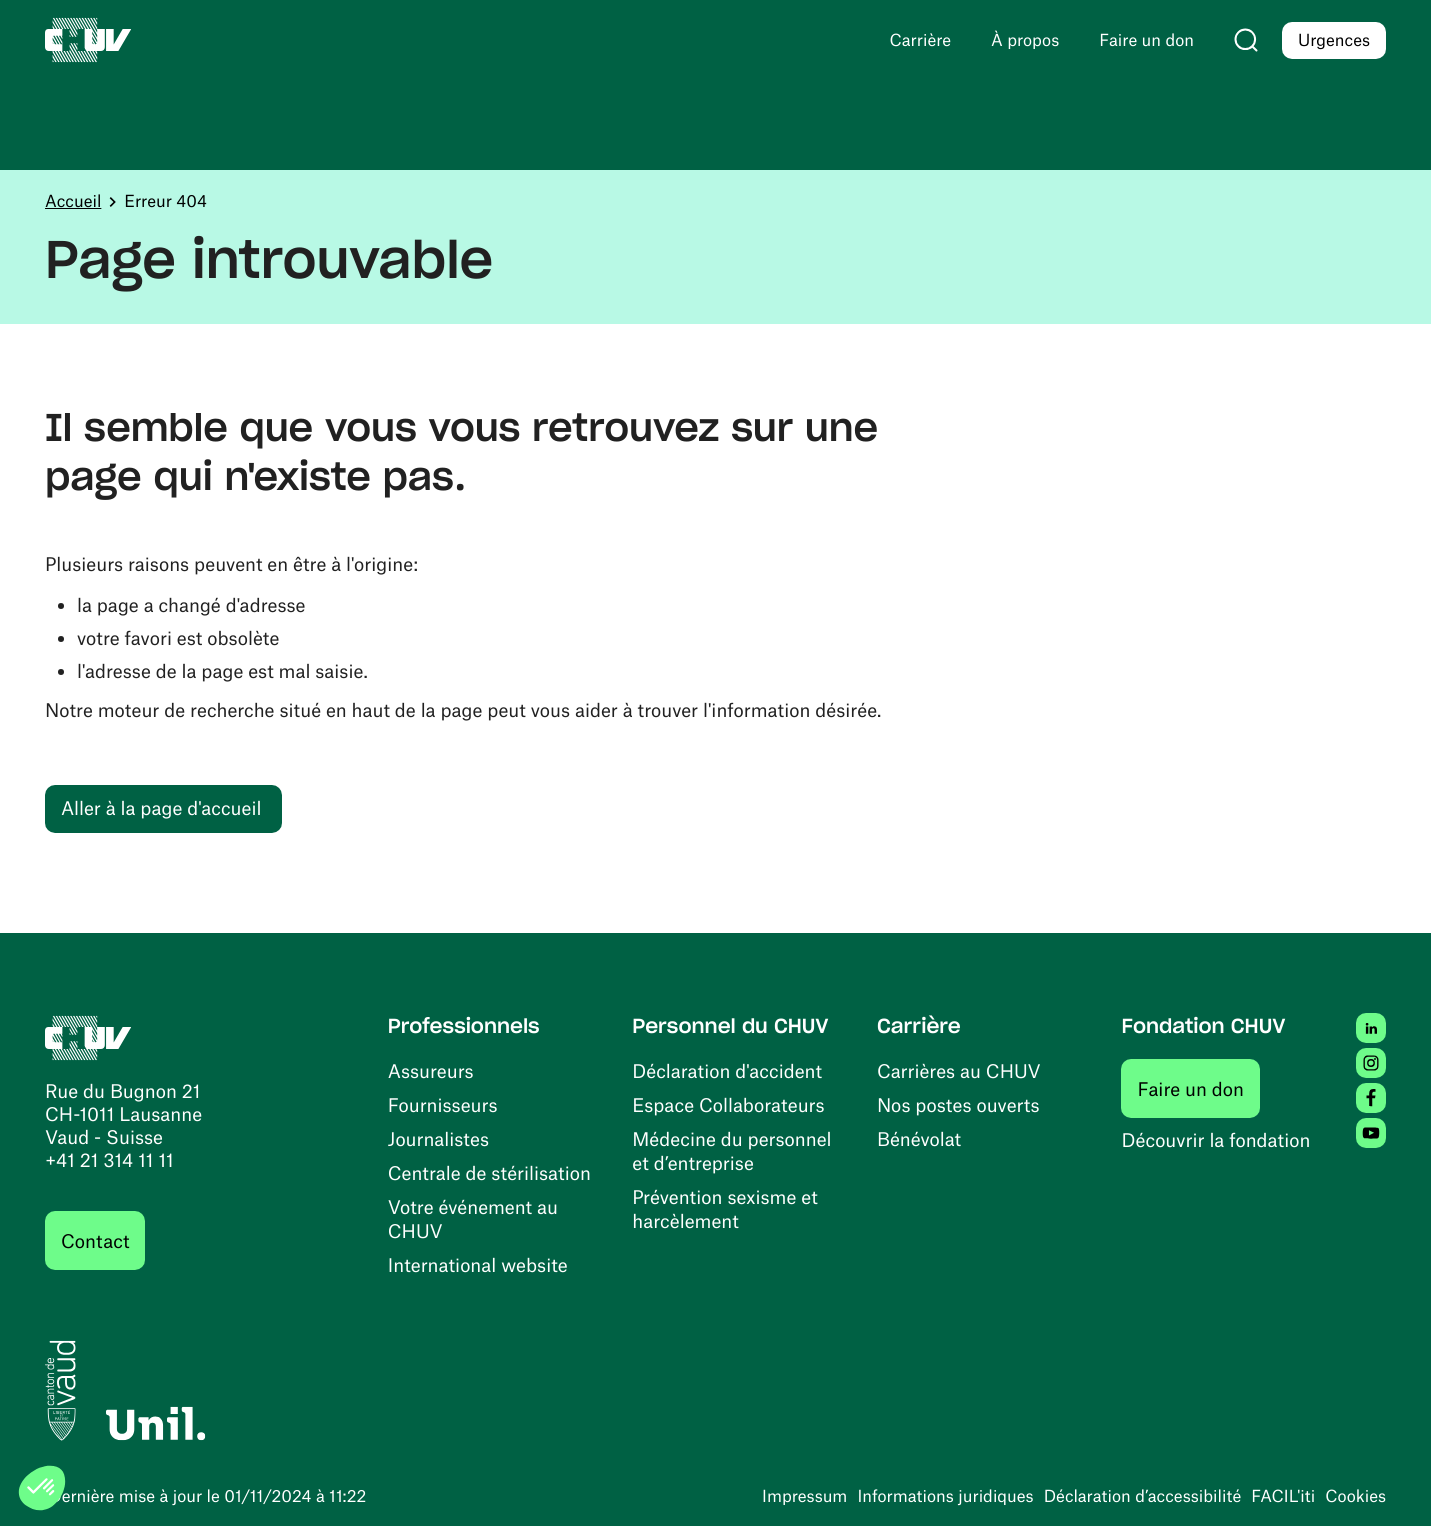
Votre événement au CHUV (473, 1218)
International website (478, 1264)
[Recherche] (1246, 40)
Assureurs (431, 1070)
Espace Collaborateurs (728, 1104)
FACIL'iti (1283, 1496)
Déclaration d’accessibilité (1143, 1496)
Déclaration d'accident (727, 1070)
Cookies (1355, 1496)
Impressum (804, 1496)
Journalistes (438, 1138)
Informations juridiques (945, 1496)
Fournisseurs (443, 1104)
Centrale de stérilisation (489, 1172)
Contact (95, 1240)
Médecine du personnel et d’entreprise (731, 1150)
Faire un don (1198, 1088)
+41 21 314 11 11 (109, 1159)
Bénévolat (919, 1138)
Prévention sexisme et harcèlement (724, 1208)
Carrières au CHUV (959, 1070)
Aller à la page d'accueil (161, 807)
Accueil (73, 201)
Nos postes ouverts (958, 1104)
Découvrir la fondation (1215, 1139)
